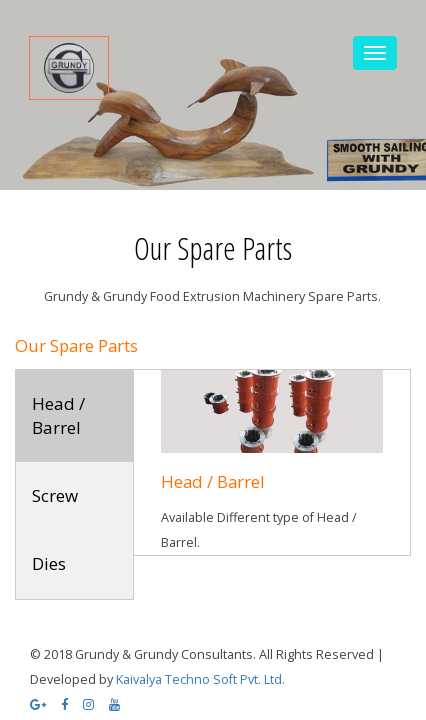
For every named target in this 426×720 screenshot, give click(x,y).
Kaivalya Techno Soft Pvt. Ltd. (200, 679)
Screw (55, 495)
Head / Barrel (58, 415)
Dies (49, 563)
